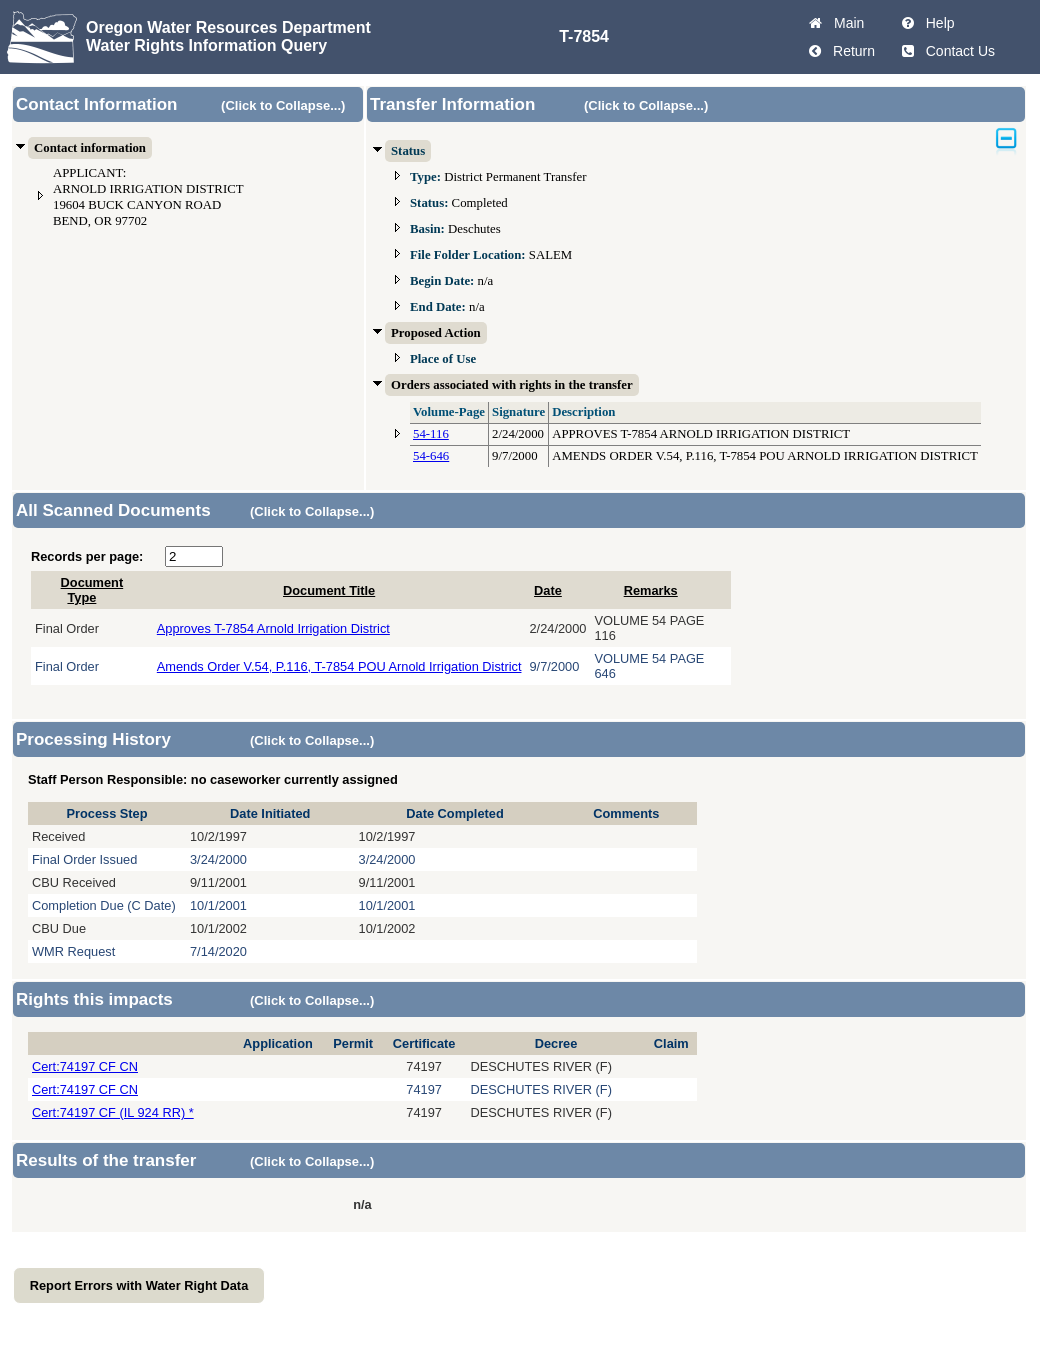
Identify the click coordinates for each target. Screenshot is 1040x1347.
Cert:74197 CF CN (85, 1066)
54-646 (431, 456)
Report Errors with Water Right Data (139, 1285)
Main (845, 23)
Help (936, 23)
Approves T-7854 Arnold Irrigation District (273, 628)
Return (850, 51)
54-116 (431, 434)
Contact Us (956, 51)
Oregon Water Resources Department (228, 27)
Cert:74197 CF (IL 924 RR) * (113, 1112)
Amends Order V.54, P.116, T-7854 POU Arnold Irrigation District (339, 666)
